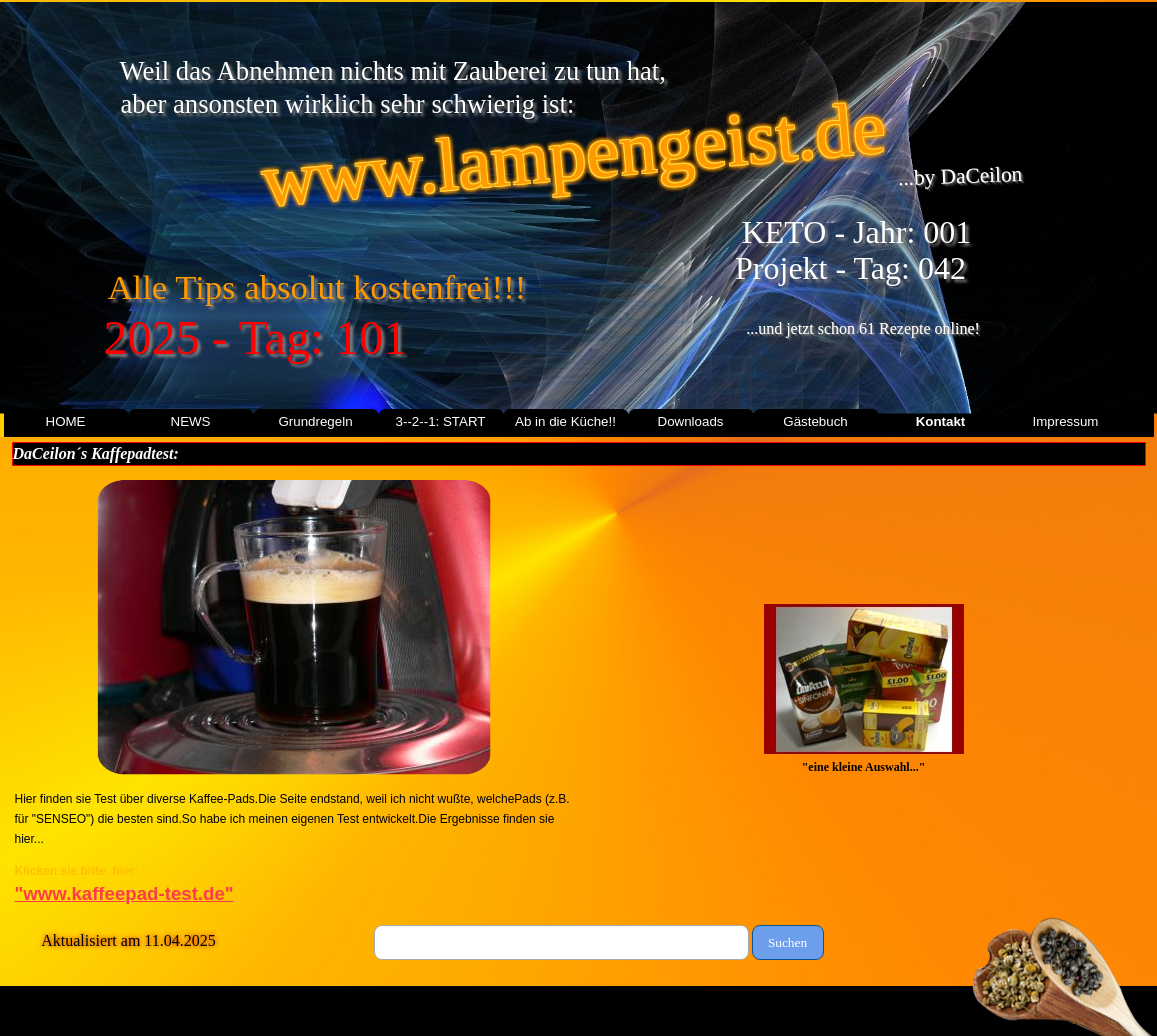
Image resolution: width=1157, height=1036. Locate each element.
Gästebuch (815, 421)
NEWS (191, 421)
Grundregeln (315, 421)
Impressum (1066, 421)
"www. (124, 893)
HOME (66, 421)
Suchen (787, 942)
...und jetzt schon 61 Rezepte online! (863, 328)
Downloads (691, 421)
